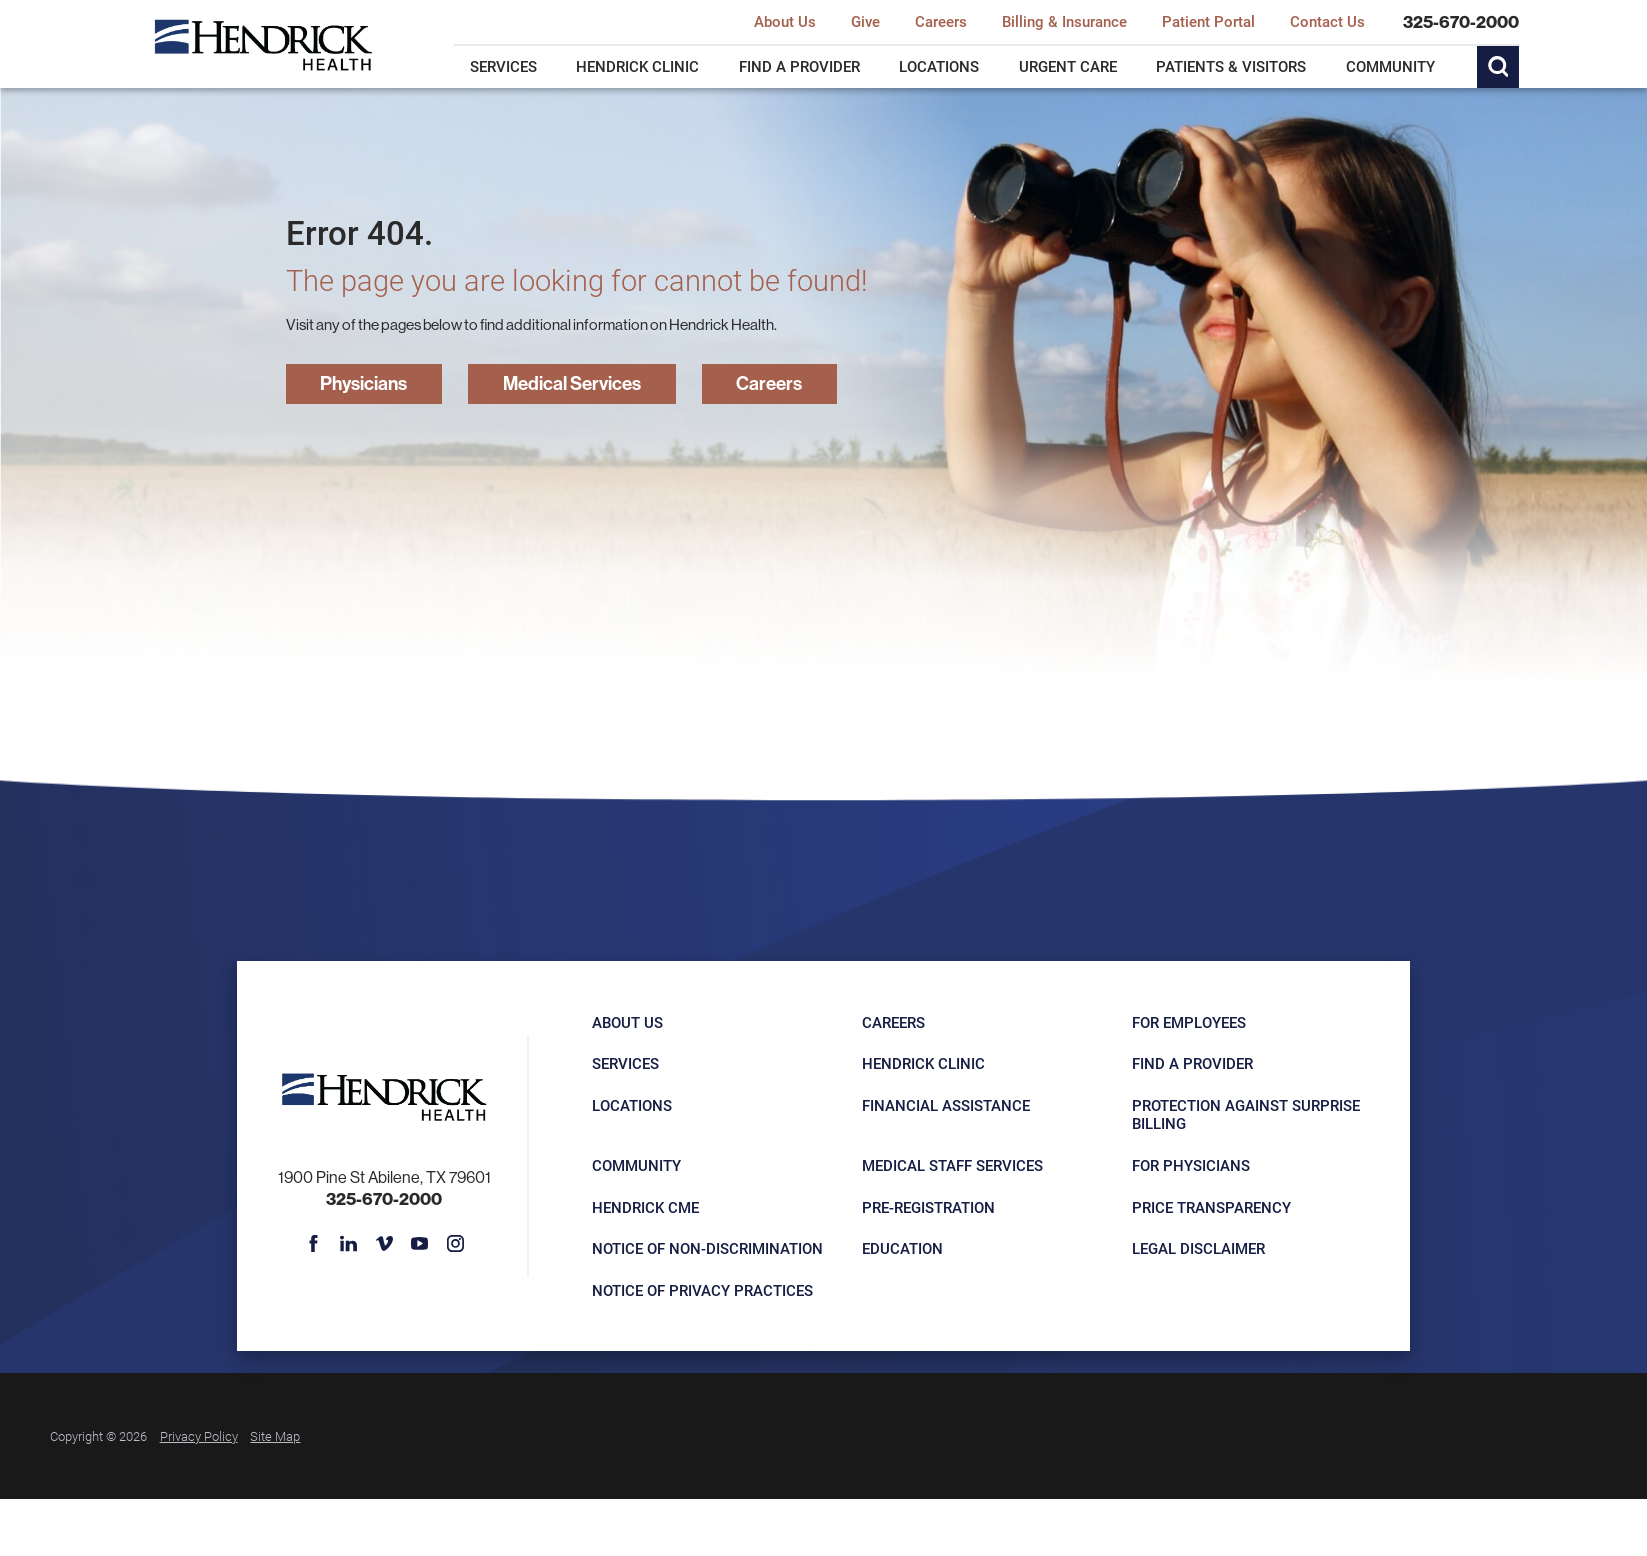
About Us (627, 1022)
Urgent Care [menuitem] (1068, 66)
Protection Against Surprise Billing (1246, 1114)
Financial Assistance (946, 1105)
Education (902, 1248)
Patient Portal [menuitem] (1208, 22)
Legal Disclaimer (1198, 1248)
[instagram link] (455, 1243)
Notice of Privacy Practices (702, 1290)
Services (625, 1063)
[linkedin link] (349, 1243)
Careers (769, 383)
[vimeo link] (385, 1243)
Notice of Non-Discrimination (707, 1248)
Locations (632, 1105)
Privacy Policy (199, 1435)
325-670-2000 (1461, 22)
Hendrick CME (645, 1207)
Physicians (363, 383)
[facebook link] (314, 1243)
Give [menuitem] (865, 22)
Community (636, 1165)
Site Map (275, 1435)
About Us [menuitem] (785, 22)
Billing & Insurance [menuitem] (1064, 22)
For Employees (1189, 1022)
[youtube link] (420, 1243)
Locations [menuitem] (939, 66)
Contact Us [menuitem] (1327, 22)
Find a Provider (1192, 1063)
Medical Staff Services (952, 1165)
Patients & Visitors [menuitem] (1231, 66)
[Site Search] (1498, 67)
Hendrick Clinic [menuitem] (637, 66)
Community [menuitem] (1390, 66)
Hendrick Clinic (923, 1063)
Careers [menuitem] (941, 22)
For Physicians (1191, 1165)
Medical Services (572, 383)
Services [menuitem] (503, 66)
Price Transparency (1211, 1207)
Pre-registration (928, 1207)
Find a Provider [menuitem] (799, 66)
